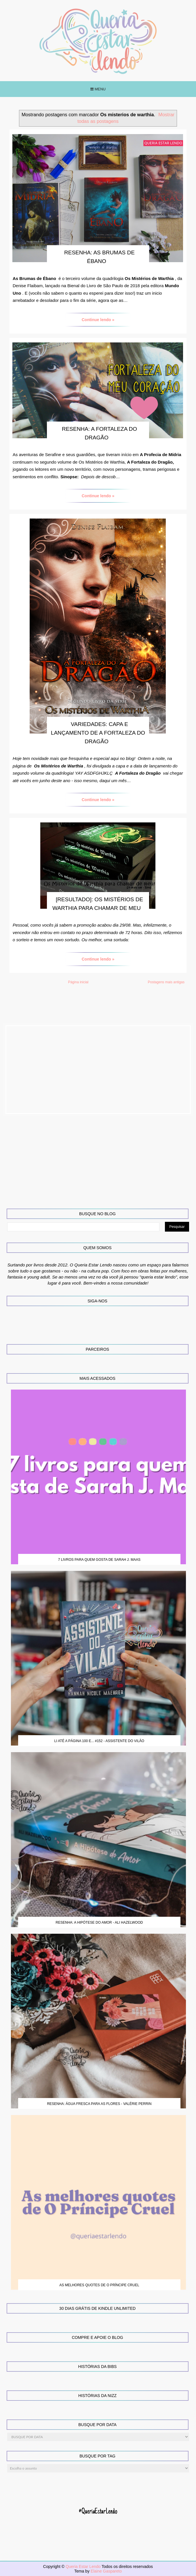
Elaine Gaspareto (106, 2571)
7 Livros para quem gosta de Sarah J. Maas (99, 1560)
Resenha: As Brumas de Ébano (99, 256)
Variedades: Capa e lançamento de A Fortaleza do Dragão (98, 732)
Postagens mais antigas (166, 982)
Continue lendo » (98, 319)
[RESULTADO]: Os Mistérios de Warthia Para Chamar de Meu (97, 903)
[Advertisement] (98, 1069)
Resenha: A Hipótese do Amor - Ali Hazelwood (99, 1922)
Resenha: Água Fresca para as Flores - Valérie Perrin (99, 2104)
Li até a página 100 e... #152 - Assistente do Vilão (99, 1741)
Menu (98, 89)
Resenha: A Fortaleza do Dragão (99, 433)
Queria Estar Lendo (84, 2566)
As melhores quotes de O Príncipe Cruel (99, 2285)
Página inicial (78, 982)
